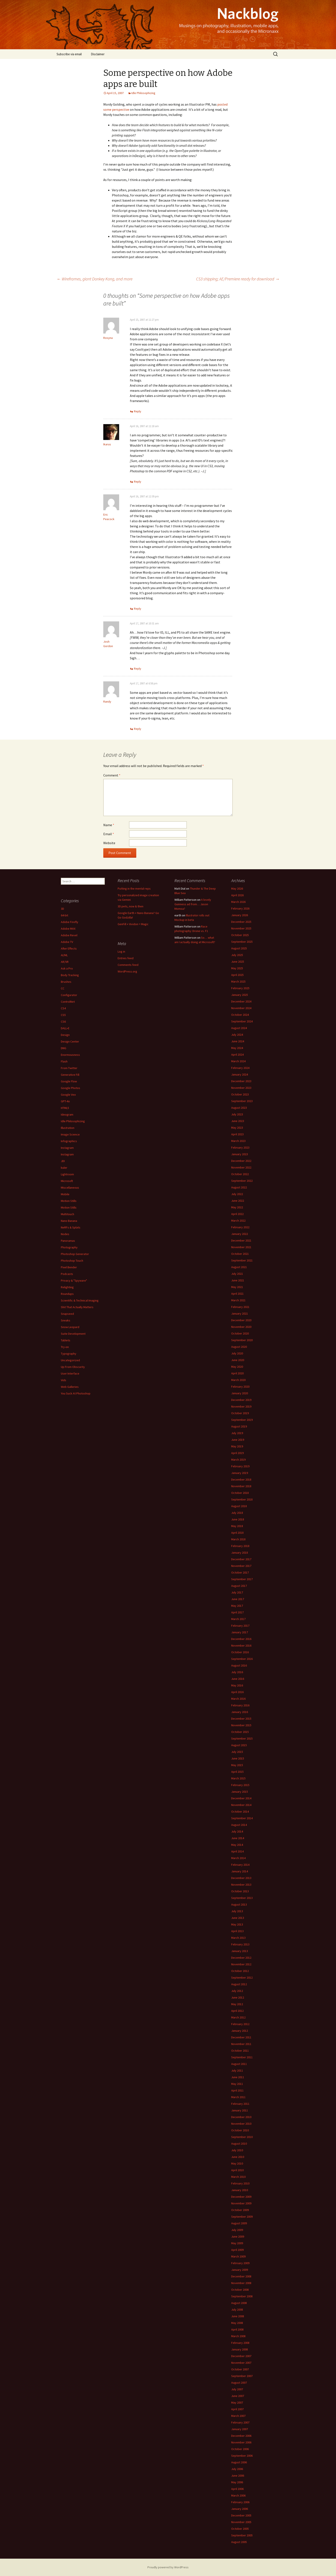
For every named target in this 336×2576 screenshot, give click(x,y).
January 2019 (239, 1473)
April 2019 (237, 1453)
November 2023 (241, 1088)
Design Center (70, 1041)
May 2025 (237, 968)
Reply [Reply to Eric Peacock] (137, 608)
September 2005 (242, 2535)
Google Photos (70, 1088)
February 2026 (240, 908)
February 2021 (240, 1307)
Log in (121, 951)
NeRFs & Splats (70, 1227)
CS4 (63, 1008)
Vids (63, 1380)
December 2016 (241, 1639)
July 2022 (237, 1194)
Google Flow (69, 1081)
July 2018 (237, 1513)
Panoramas (68, 1241)
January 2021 (239, 1313)
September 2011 (242, 2057)
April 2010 (237, 2170)
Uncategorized (70, 1360)
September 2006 (242, 2456)
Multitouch (67, 1214)
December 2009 (241, 2197)
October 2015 (240, 1732)
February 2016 (240, 1705)
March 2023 (238, 1141)
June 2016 (237, 1679)
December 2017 (241, 1559)
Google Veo (68, 1095)
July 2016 (237, 1672)
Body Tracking (70, 975)
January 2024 (239, 1074)
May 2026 (237, 888)
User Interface (70, 1373)
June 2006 (237, 2475)
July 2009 (237, 2230)
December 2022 (241, 1161)
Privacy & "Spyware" (74, 1280)
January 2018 (239, 1552)
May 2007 (237, 2402)
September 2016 (242, 1659)
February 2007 (240, 2422)
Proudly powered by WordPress (168, 2567)
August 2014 (239, 1825)
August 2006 (239, 2462)
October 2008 (240, 2290)
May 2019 (237, 1446)
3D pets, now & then (130, 906)
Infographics (69, 1141)
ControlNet (68, 1002)
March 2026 (238, 902)
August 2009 (239, 2223)
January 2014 (239, 1871)
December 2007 (241, 2356)
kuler (64, 1168)
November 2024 (241, 1008)
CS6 (63, 1021)
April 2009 (237, 2250)
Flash (64, 1061)
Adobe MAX (68, 928)
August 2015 (239, 1745)
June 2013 (237, 1918)
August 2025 (239, 948)
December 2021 (241, 1240)
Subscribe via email (69, 54)
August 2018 (239, 1506)
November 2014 (241, 1805)
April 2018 (237, 1533)
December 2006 (241, 2436)
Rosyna (108, 338)
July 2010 (237, 2150)
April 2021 (237, 1293)
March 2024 (238, 1061)
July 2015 (237, 1752)
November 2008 (241, 2283)
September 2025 (242, 942)
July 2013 (237, 1911)
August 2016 (239, 1665)
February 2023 (240, 1147)
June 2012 (237, 1997)
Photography (69, 1247)
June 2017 (237, 1599)
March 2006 (238, 2495)
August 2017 (239, 1586)
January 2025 (239, 995)
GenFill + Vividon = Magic (133, 924)
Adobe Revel (69, 935)
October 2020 (240, 1333)
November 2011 (241, 2044)
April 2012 (237, 2011)
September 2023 (242, 1101)
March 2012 (238, 2017)
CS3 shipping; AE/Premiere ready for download (237, 278)
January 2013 (239, 1951)
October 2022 (240, 1174)
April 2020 (237, 1373)
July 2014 (237, 1831)
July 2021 (237, 1274)
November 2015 (241, 1725)
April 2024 (237, 1054)
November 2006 (241, 2442)
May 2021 (237, 1287)
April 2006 (237, 2489)
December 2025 (241, 922)
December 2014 (241, 1798)
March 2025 (238, 981)
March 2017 (238, 1619)
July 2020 (237, 1353)
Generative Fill (70, 1075)
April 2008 (237, 2329)
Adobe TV (67, 942)
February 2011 (240, 2104)
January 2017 (239, 1632)
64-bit (64, 915)
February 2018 (240, 1546)
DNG (63, 1048)
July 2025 (237, 955)
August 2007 (239, 2383)
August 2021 (239, 1267)
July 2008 (237, 2309)
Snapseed (67, 1314)
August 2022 (239, 1187)
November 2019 (241, 1406)
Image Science (70, 1134)
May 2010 (237, 2163)
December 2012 (241, 1958)
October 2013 (240, 1891)
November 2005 (241, 2522)
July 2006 (237, 2469)
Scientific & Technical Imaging (80, 1300)
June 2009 (237, 2236)
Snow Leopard (70, 1327)
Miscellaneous (70, 1187)
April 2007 (237, 2409)
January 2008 (239, 2349)
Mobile (65, 1194)
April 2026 (237, 895)
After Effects (69, 948)
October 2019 (240, 1413)
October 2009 (240, 2210)
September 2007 (242, 2376)
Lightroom (67, 1174)
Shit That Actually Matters (77, 1307)
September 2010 (242, 2137)
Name (108, 825)
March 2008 (238, 2336)
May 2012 (237, 2004)
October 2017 (240, 1572)
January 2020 (239, 1393)
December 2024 (241, 1001)
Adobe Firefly (69, 922)
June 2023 (237, 1121)
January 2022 (239, 1234)
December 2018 (241, 1479)
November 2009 (241, 2203)
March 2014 (238, 1858)
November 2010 (241, 2124)
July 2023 (237, 1114)
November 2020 (241, 1327)
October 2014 (240, 1811)
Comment (111, 775)
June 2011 (237, 2077)
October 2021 (240, 1254)
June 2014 (237, 1838)
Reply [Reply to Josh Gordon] (137, 668)
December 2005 (241, 2515)
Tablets (65, 1340)
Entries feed (126, 958)
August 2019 (239, 1426)
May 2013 (237, 1924)
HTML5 (65, 1108)
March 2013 (238, 1938)
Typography (68, 1353)
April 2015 (237, 1772)
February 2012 (240, 2024)
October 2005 (240, 2529)
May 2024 (237, 1048)
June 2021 (237, 1280)
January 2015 (239, 1792)
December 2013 (241, 1878)
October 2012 (240, 1971)
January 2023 (239, 1154)
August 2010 (239, 2143)
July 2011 (237, 2070)
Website (109, 843)
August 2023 (239, 1108)
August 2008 (239, 2303)
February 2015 (240, 1785)
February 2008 (240, 2343)
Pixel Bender (69, 1267)
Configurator (69, 995)
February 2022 (240, 1227)
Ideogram (67, 1114)
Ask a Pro (67, 968)
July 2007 (237, 2389)
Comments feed (128, 965)
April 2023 (237, 1134)
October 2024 (240, 1015)
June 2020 (237, 1360)
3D (62, 909)
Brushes (66, 982)
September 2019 (242, 1420)
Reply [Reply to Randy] (137, 729)
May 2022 (237, 1207)
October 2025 (240, 935)
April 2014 (237, 1851)
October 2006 (240, 2449)
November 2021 (241, 1247)
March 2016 (238, 1699)
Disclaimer (98, 54)
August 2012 (239, 1984)
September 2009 (242, 2216)
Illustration (67, 1128)
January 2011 (239, 2110)
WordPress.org (127, 971)
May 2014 (237, 1845)
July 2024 (237, 1035)
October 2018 (240, 1493)
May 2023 (237, 1127)
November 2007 (241, 2363)
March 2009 (238, 2256)
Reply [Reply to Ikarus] (137, 481)
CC (62, 988)
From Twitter (69, 1068)
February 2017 (240, 1626)
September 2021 (242, 1260)
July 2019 (237, 1433)
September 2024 (242, 1021)
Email (108, 834)
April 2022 (237, 1214)
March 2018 (238, 1539)
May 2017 (237, 1606)
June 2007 (237, 2396)
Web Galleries (70, 1387)
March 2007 (238, 2416)
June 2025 (237, 961)
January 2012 (239, 2031)
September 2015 (242, 1738)
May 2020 (237, 1367)
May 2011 (237, 2084)
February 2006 (240, 2502)
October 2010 (240, 2130)
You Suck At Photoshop (75, 1393)
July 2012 (237, 1991)
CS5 (63, 1015)
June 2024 (237, 1041)
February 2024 (240, 1068)
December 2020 (241, 1320)
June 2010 (237, 2157)
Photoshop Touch (72, 1261)
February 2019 (240, 1466)
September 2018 (242, 1499)
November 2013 (241, 1884)
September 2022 (242, 1181)
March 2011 (238, 2097)
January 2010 (239, 2190)
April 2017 (237, 1612)
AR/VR (65, 962)
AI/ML (64, 955)
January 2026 (239, 915)
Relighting (67, 1287)
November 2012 (241, 1964)
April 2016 (237, 1692)
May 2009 (237, 2243)
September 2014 (242, 1818)
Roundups (67, 1294)
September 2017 (242, 1579)
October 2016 (240, 1652)
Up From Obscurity (73, 1367)
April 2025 (237, 975)
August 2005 (239, 2542)
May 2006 (237, 2482)
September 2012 (242, 1977)
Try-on (65, 1347)
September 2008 (242, 2296)
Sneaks (65, 1320)
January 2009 (239, 2270)
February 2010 (240, 2183)
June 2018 (237, 1519)
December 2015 (241, 1718)
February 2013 (240, 1944)
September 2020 (242, 1340)
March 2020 (238, 1380)
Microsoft (67, 1181)
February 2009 (240, 2263)
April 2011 (237, 2090)
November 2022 (241, 1167)
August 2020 (239, 1347)
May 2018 (237, 1526)
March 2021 (238, 1300)
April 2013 (237, 1931)
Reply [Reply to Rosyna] (137, 411)
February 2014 (240, 1865)
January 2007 (239, 2429)
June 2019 (237, 1440)
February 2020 (240, 1386)
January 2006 (239, 2509)
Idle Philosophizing (143, 93)
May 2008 (237, 2323)
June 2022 (237, 1201)
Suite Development (73, 1334)
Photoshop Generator (75, 1254)
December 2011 (241, 2037)
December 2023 (241, 1081)
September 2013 (242, 1898)
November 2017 (241, 1566)
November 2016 (241, 1645)
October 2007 (240, 2369)
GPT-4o (65, 1101)
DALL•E (65, 1028)
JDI (63, 1161)
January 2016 (239, 1712)
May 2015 (237, 1765)
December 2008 (241, 2276)
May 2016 (237, 1685)
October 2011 (240, 2050)
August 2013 (239, 1904)
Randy (107, 701)
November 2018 (241, 1486)
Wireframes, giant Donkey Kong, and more (94, 278)
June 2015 (237, 1758)
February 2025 (240, 988)
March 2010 (238, 2177)
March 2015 (238, 1778)
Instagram (67, 1148)
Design (65, 1035)
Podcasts (67, 1274)
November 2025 (241, 928)
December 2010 (241, 2117)
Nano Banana (69, 1221)
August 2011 (239, 2064)
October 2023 (240, 1094)
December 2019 (241, 1400)
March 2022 (238, 1220)
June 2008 (237, 2316)
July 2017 (237, 1592)
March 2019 (238, 1460)
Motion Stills (68, 1201)
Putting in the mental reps (134, 888)
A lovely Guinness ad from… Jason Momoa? (192, 904)
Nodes (65, 1234)
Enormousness (70, 1055)
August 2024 (239, 1028)
